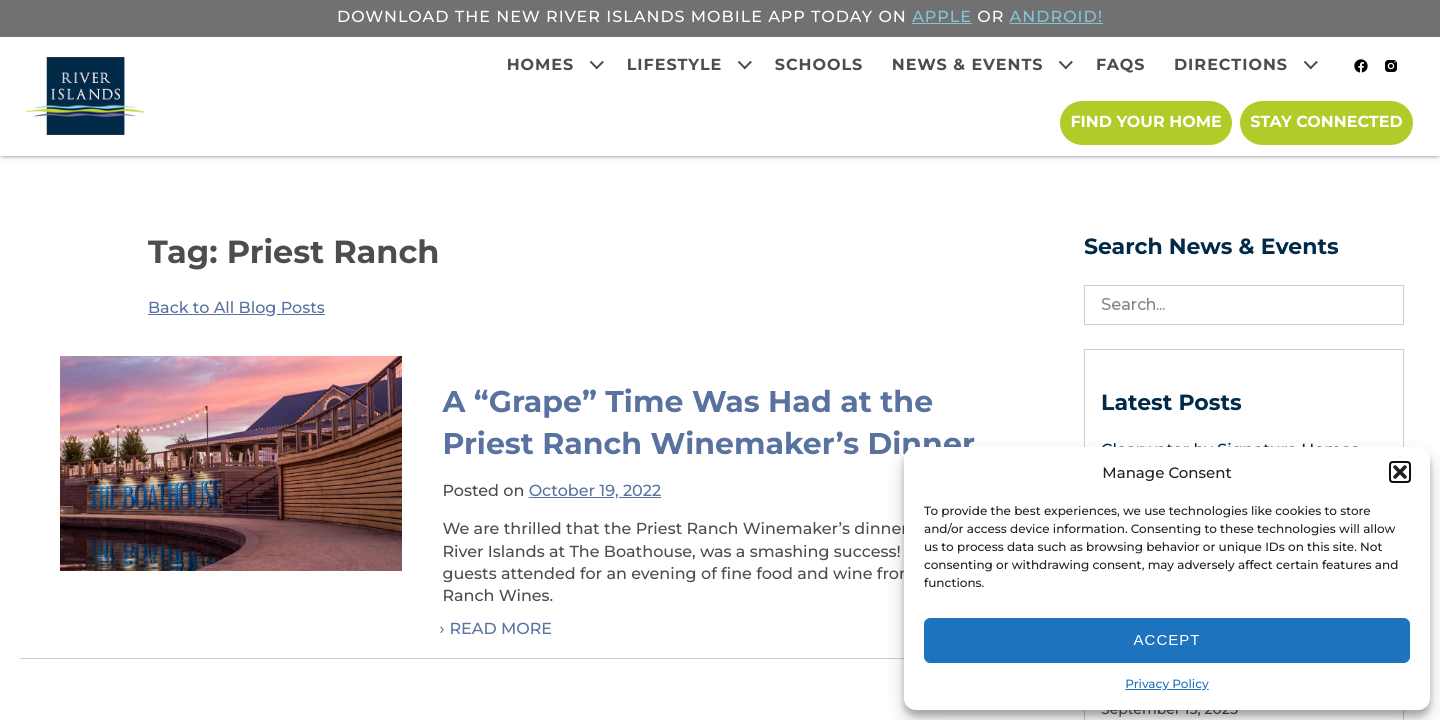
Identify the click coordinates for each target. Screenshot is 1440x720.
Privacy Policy (1166, 684)
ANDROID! (1056, 17)
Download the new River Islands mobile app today (605, 17)
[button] (1400, 472)
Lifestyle (675, 65)
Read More (500, 629)
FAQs (1121, 65)
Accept (1167, 639)
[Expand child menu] (597, 65)
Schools (819, 65)
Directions (1231, 65)
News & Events (968, 65)
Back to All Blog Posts (236, 308)
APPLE (942, 17)
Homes (541, 65)
